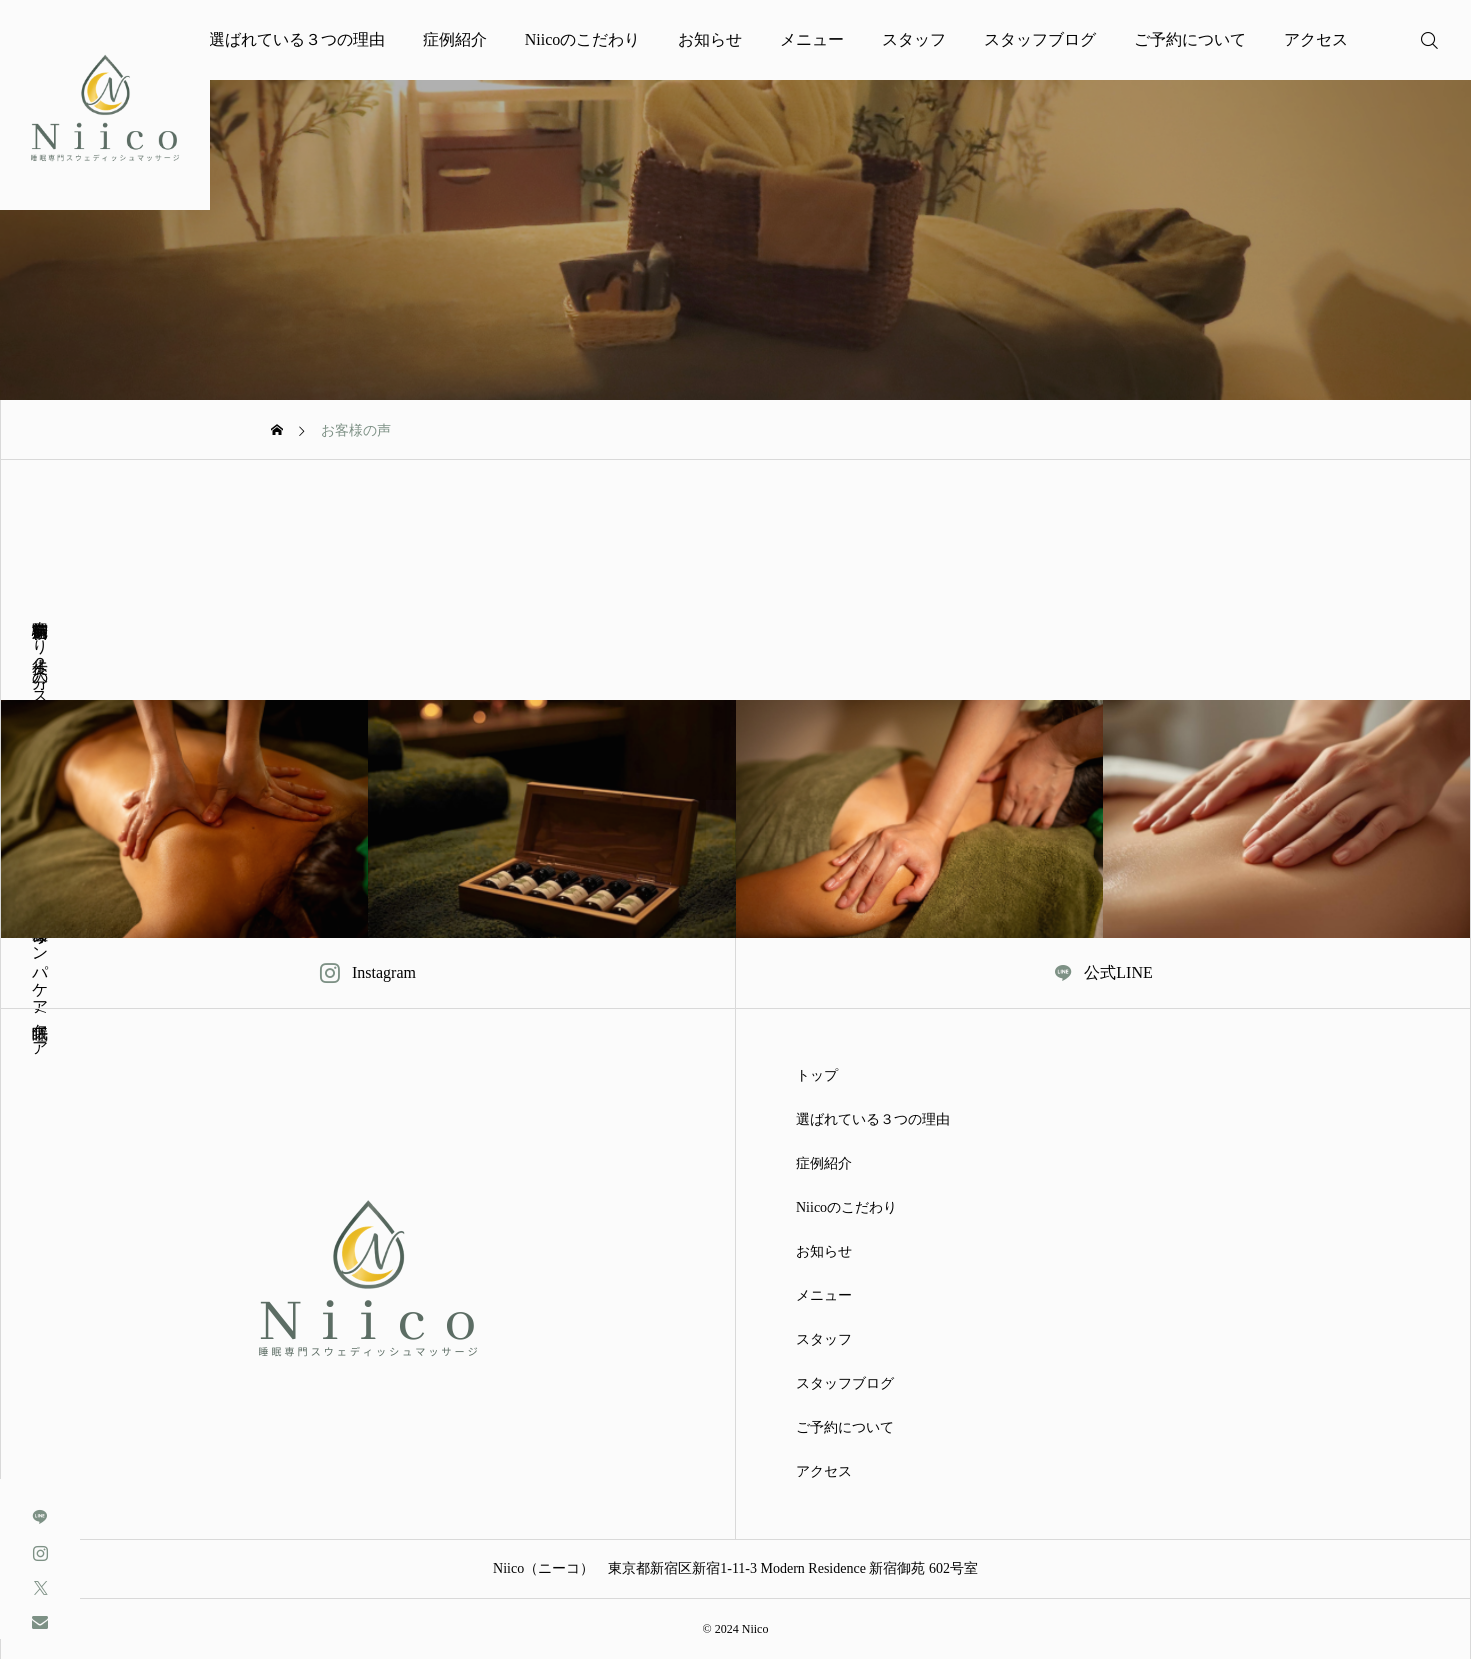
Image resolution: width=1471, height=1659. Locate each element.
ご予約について (1190, 39)
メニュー (812, 39)
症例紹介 (455, 39)
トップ (817, 1076)
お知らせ (710, 39)
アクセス (1316, 39)
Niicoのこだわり (583, 39)
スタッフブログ (1040, 39)
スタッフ (914, 39)
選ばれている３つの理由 (297, 39)
